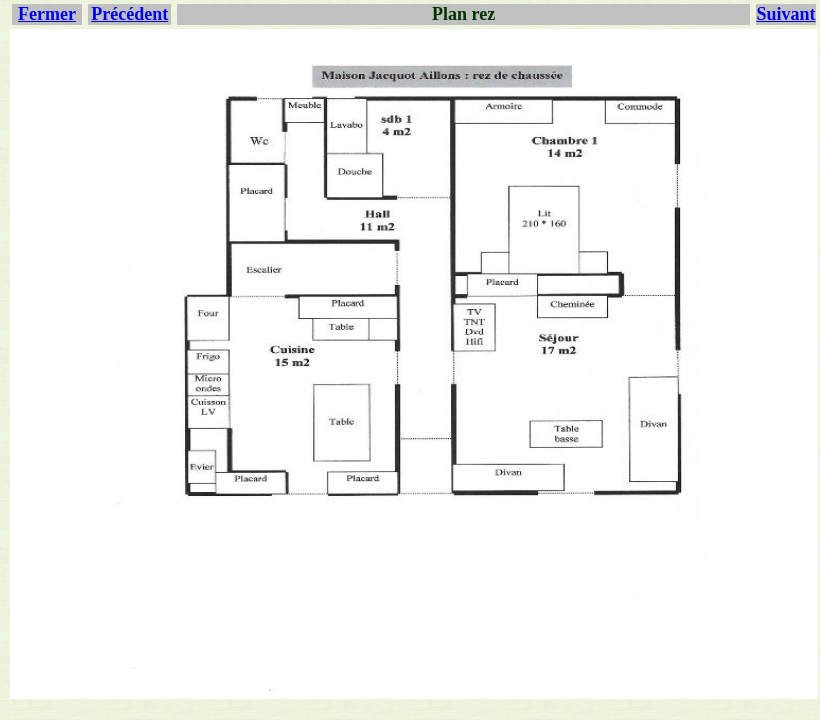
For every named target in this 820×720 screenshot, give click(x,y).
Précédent (129, 14)
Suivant (785, 14)
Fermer (47, 14)
